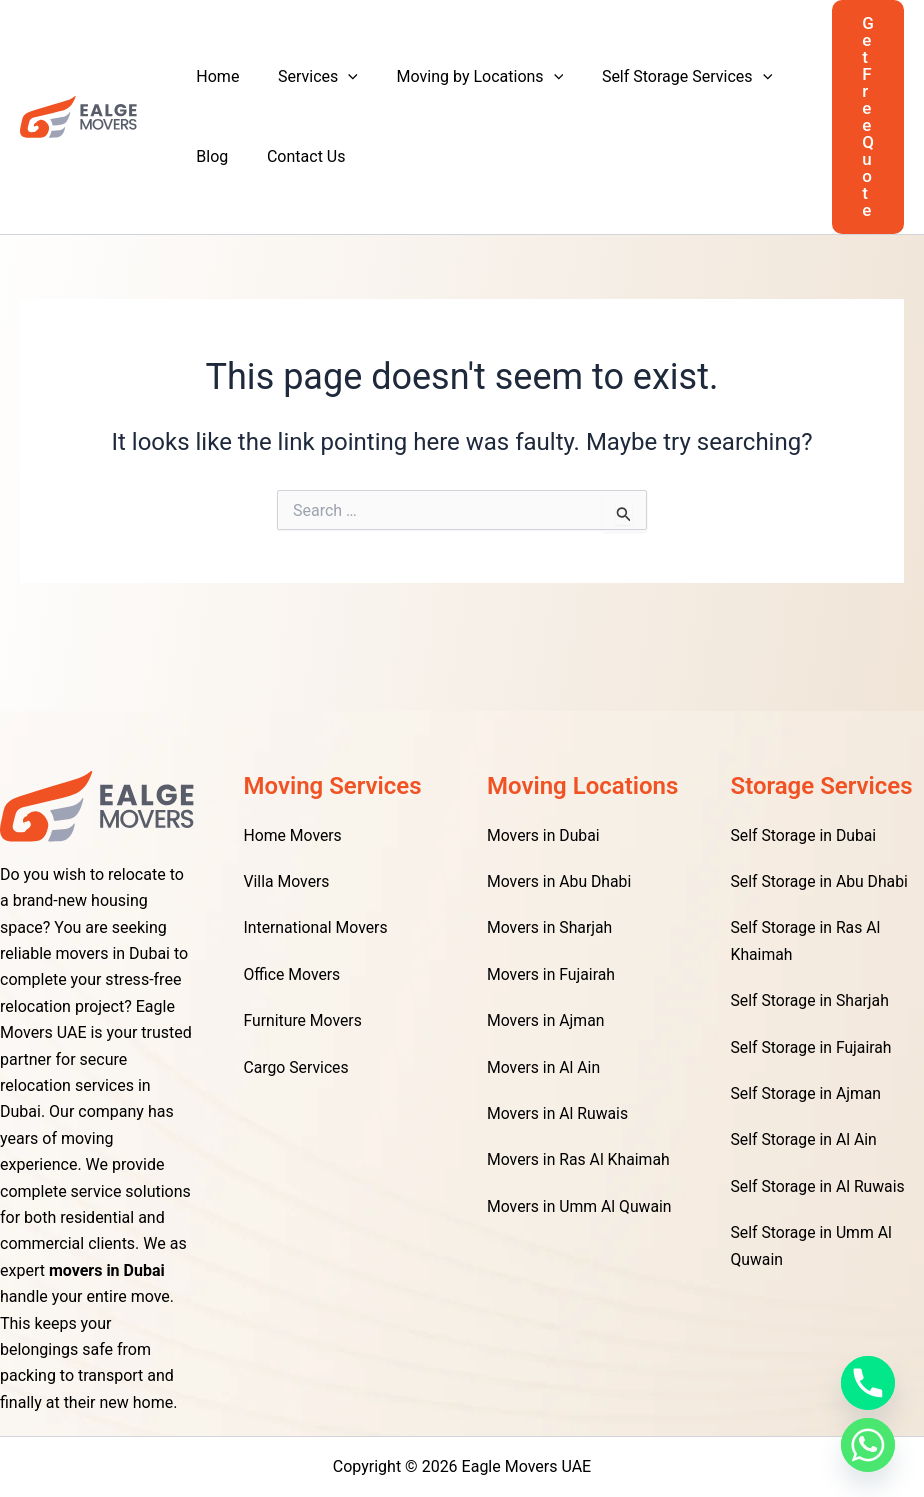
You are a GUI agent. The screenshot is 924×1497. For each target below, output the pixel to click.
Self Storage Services (664, 77)
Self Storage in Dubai (805, 835)
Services (308, 77)
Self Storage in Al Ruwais (819, 1186)
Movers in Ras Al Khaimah (580, 1159)
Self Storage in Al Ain (805, 1139)
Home (214, 76)
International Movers (317, 927)
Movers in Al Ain (544, 1067)
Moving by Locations (463, 77)
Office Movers (293, 974)
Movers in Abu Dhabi (560, 881)
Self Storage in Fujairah (813, 1047)
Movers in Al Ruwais (558, 1113)
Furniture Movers (304, 1020)
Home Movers (294, 835)
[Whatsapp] (868, 1445)
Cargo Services (297, 1067)
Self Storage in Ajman (807, 1093)
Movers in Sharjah (550, 927)
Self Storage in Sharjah (811, 1000)
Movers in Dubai (544, 835)
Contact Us (296, 156)
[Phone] (868, 1383)
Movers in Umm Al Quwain (580, 1206)
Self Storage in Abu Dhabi (821, 881)
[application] (338, 77)
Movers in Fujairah (552, 974)
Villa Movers (287, 881)
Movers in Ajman (546, 1020)
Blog (209, 156)
